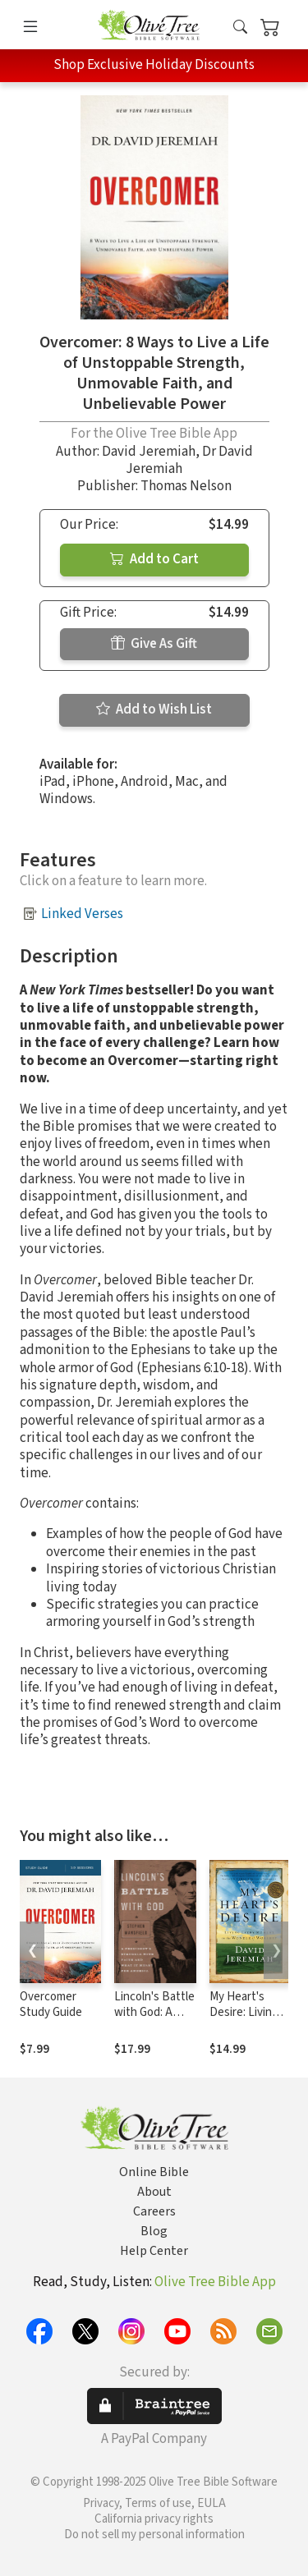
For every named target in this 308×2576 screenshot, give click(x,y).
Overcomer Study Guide (51, 2004)
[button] (240, 27)
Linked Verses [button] (82, 914)
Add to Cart (154, 559)
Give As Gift (154, 644)
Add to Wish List (154, 709)
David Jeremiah (148, 451)
